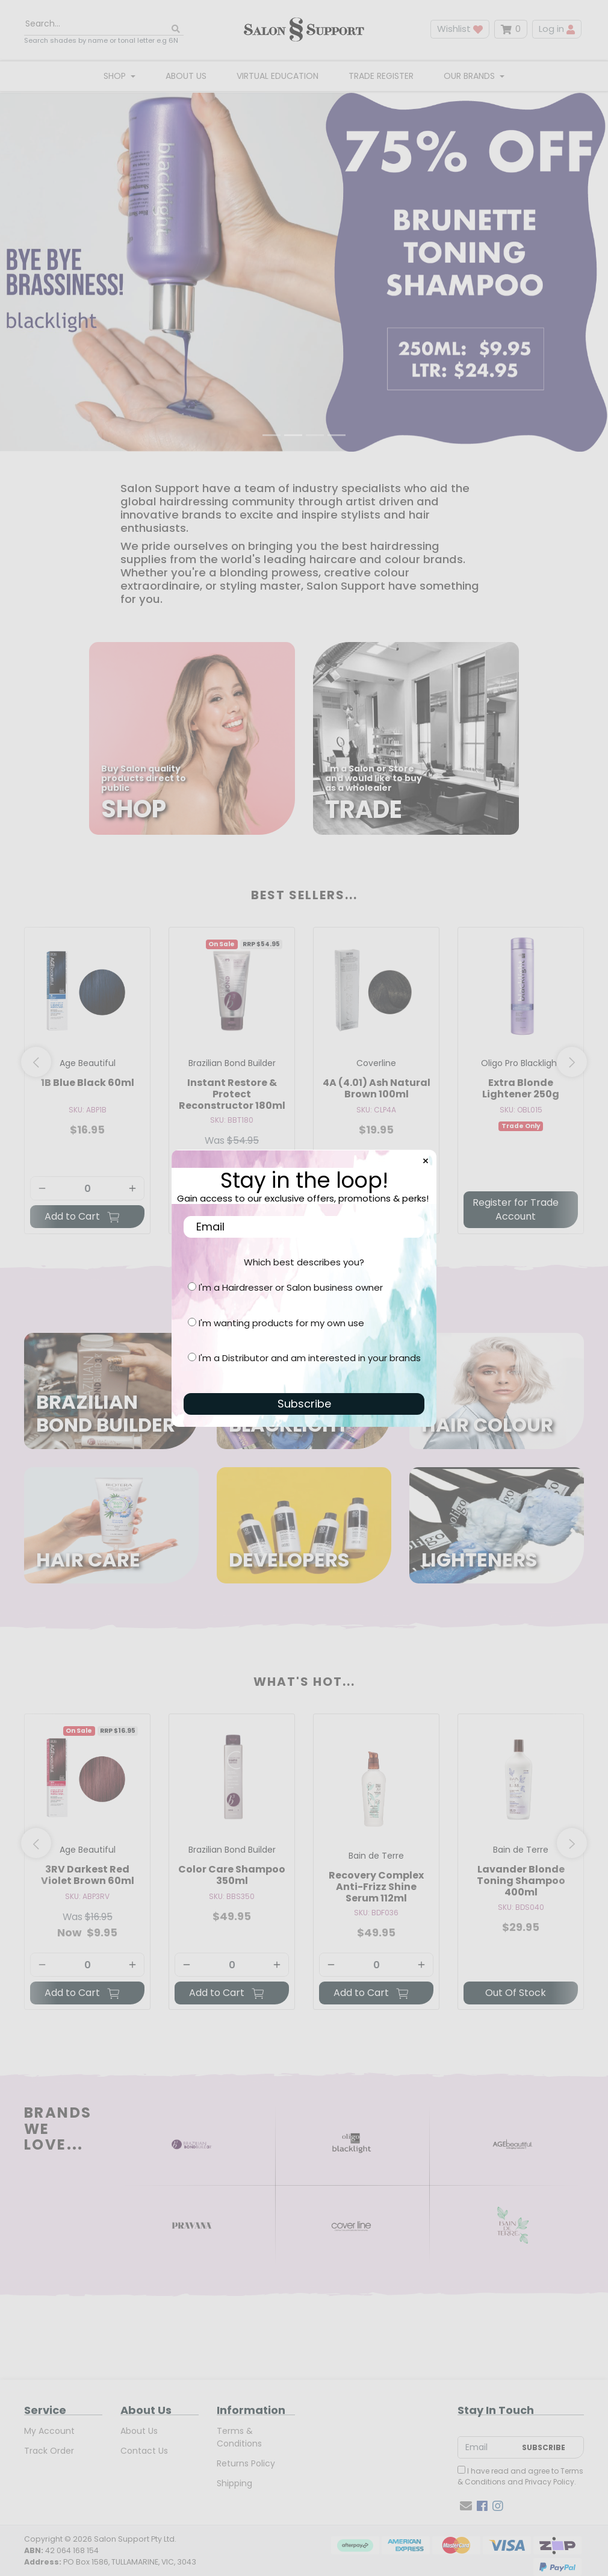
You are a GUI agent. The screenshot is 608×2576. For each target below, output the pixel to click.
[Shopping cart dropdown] (510, 29)
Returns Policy (246, 2465)
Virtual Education (277, 76)
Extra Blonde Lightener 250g (520, 1089)
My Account (49, 2432)
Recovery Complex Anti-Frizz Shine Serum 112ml (376, 1887)
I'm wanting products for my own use (281, 1323)
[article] (87, 1084)
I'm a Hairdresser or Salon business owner (291, 1287)
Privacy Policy (549, 2483)
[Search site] (176, 29)
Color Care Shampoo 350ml (231, 1876)
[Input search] (104, 24)
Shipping (234, 2484)
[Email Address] (486, 2448)
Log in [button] (557, 28)
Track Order (49, 2452)
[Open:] (304, 264)
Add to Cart (82, 1217)
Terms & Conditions (239, 2438)
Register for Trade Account (516, 1210)
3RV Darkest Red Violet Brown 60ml (87, 1876)
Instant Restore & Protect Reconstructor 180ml (232, 1094)
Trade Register (381, 76)
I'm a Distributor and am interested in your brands (310, 1358)
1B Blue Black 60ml (87, 1083)
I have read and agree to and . (520, 2477)
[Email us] (466, 2507)
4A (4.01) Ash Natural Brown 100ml (376, 1089)
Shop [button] (116, 76)
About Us (186, 76)
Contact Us (144, 2452)
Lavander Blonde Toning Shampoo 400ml (521, 1881)
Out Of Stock (515, 1994)
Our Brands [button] (470, 76)
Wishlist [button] (460, 28)
